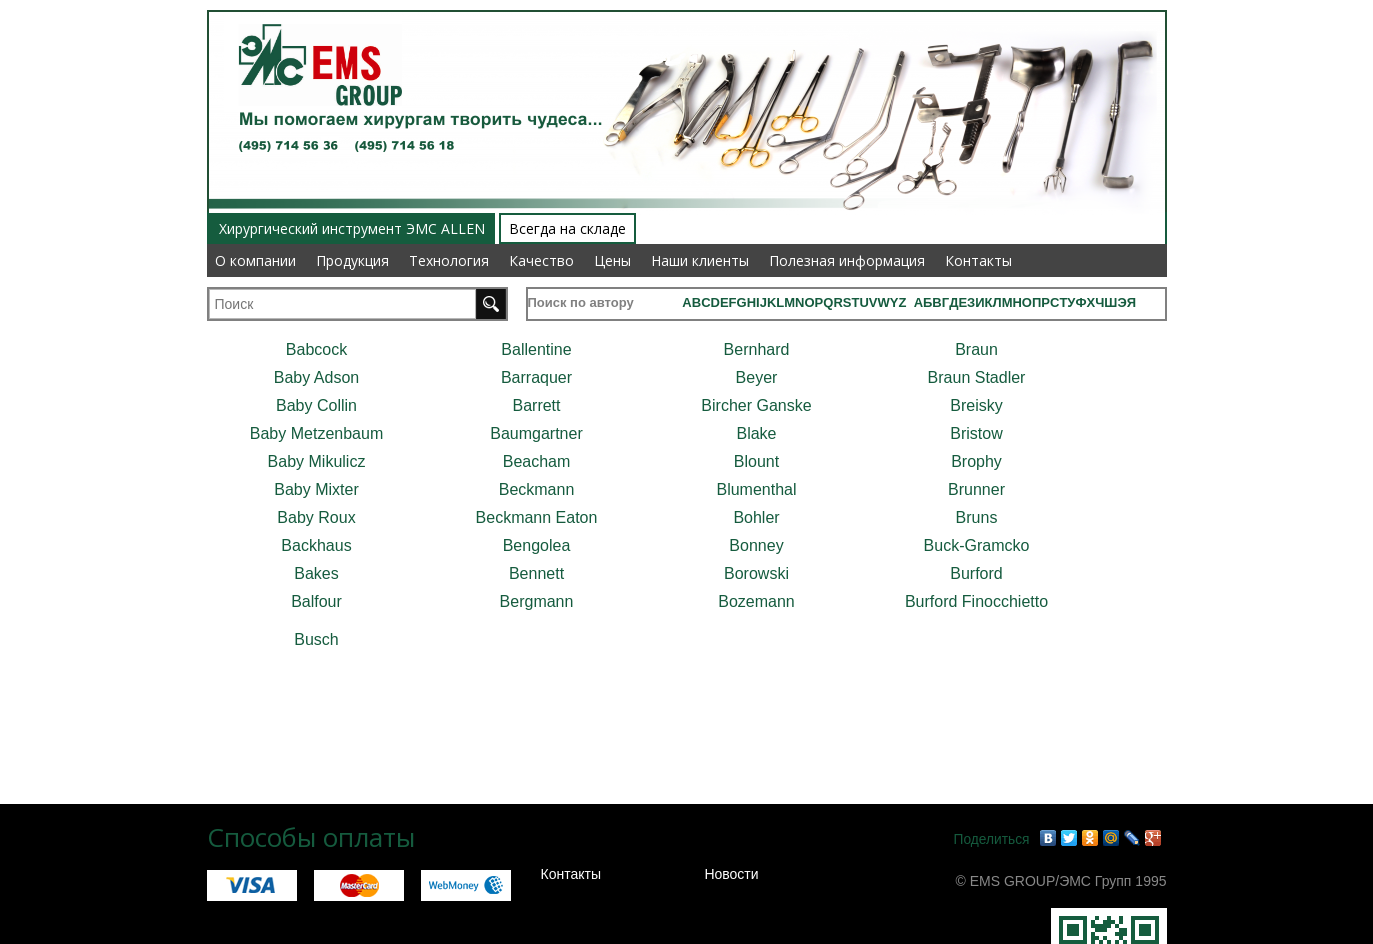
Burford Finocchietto (976, 601)
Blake (756, 433)
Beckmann (537, 489)
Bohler (756, 517)
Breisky (976, 405)
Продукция (352, 260)
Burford (976, 573)
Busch (316, 639)
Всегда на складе (567, 228)
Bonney (756, 545)
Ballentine (536, 349)
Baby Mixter (316, 489)
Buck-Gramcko (977, 545)
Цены (612, 260)
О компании (255, 260)
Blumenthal (756, 489)
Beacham (537, 461)
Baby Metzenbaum (316, 433)
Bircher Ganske (756, 405)
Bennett (536, 573)
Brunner (976, 489)
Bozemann (756, 601)
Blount (756, 461)
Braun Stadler (977, 377)
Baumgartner (536, 433)
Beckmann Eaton (537, 517)
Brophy (976, 461)
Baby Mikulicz (317, 461)
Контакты (978, 260)
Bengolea (537, 545)
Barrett (536, 405)
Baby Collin (316, 405)
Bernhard (757, 349)
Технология (449, 260)
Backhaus (316, 545)
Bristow (976, 433)
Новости (731, 874)
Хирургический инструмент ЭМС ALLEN (352, 228)
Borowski (756, 573)
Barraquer (536, 377)
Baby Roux (316, 517)
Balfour (316, 601)
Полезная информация (847, 260)
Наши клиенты (700, 260)
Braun (976, 349)
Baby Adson (316, 377)
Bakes (316, 573)
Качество (541, 260)
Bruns (977, 517)
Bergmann (537, 601)
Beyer (757, 377)
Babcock (316, 349)
